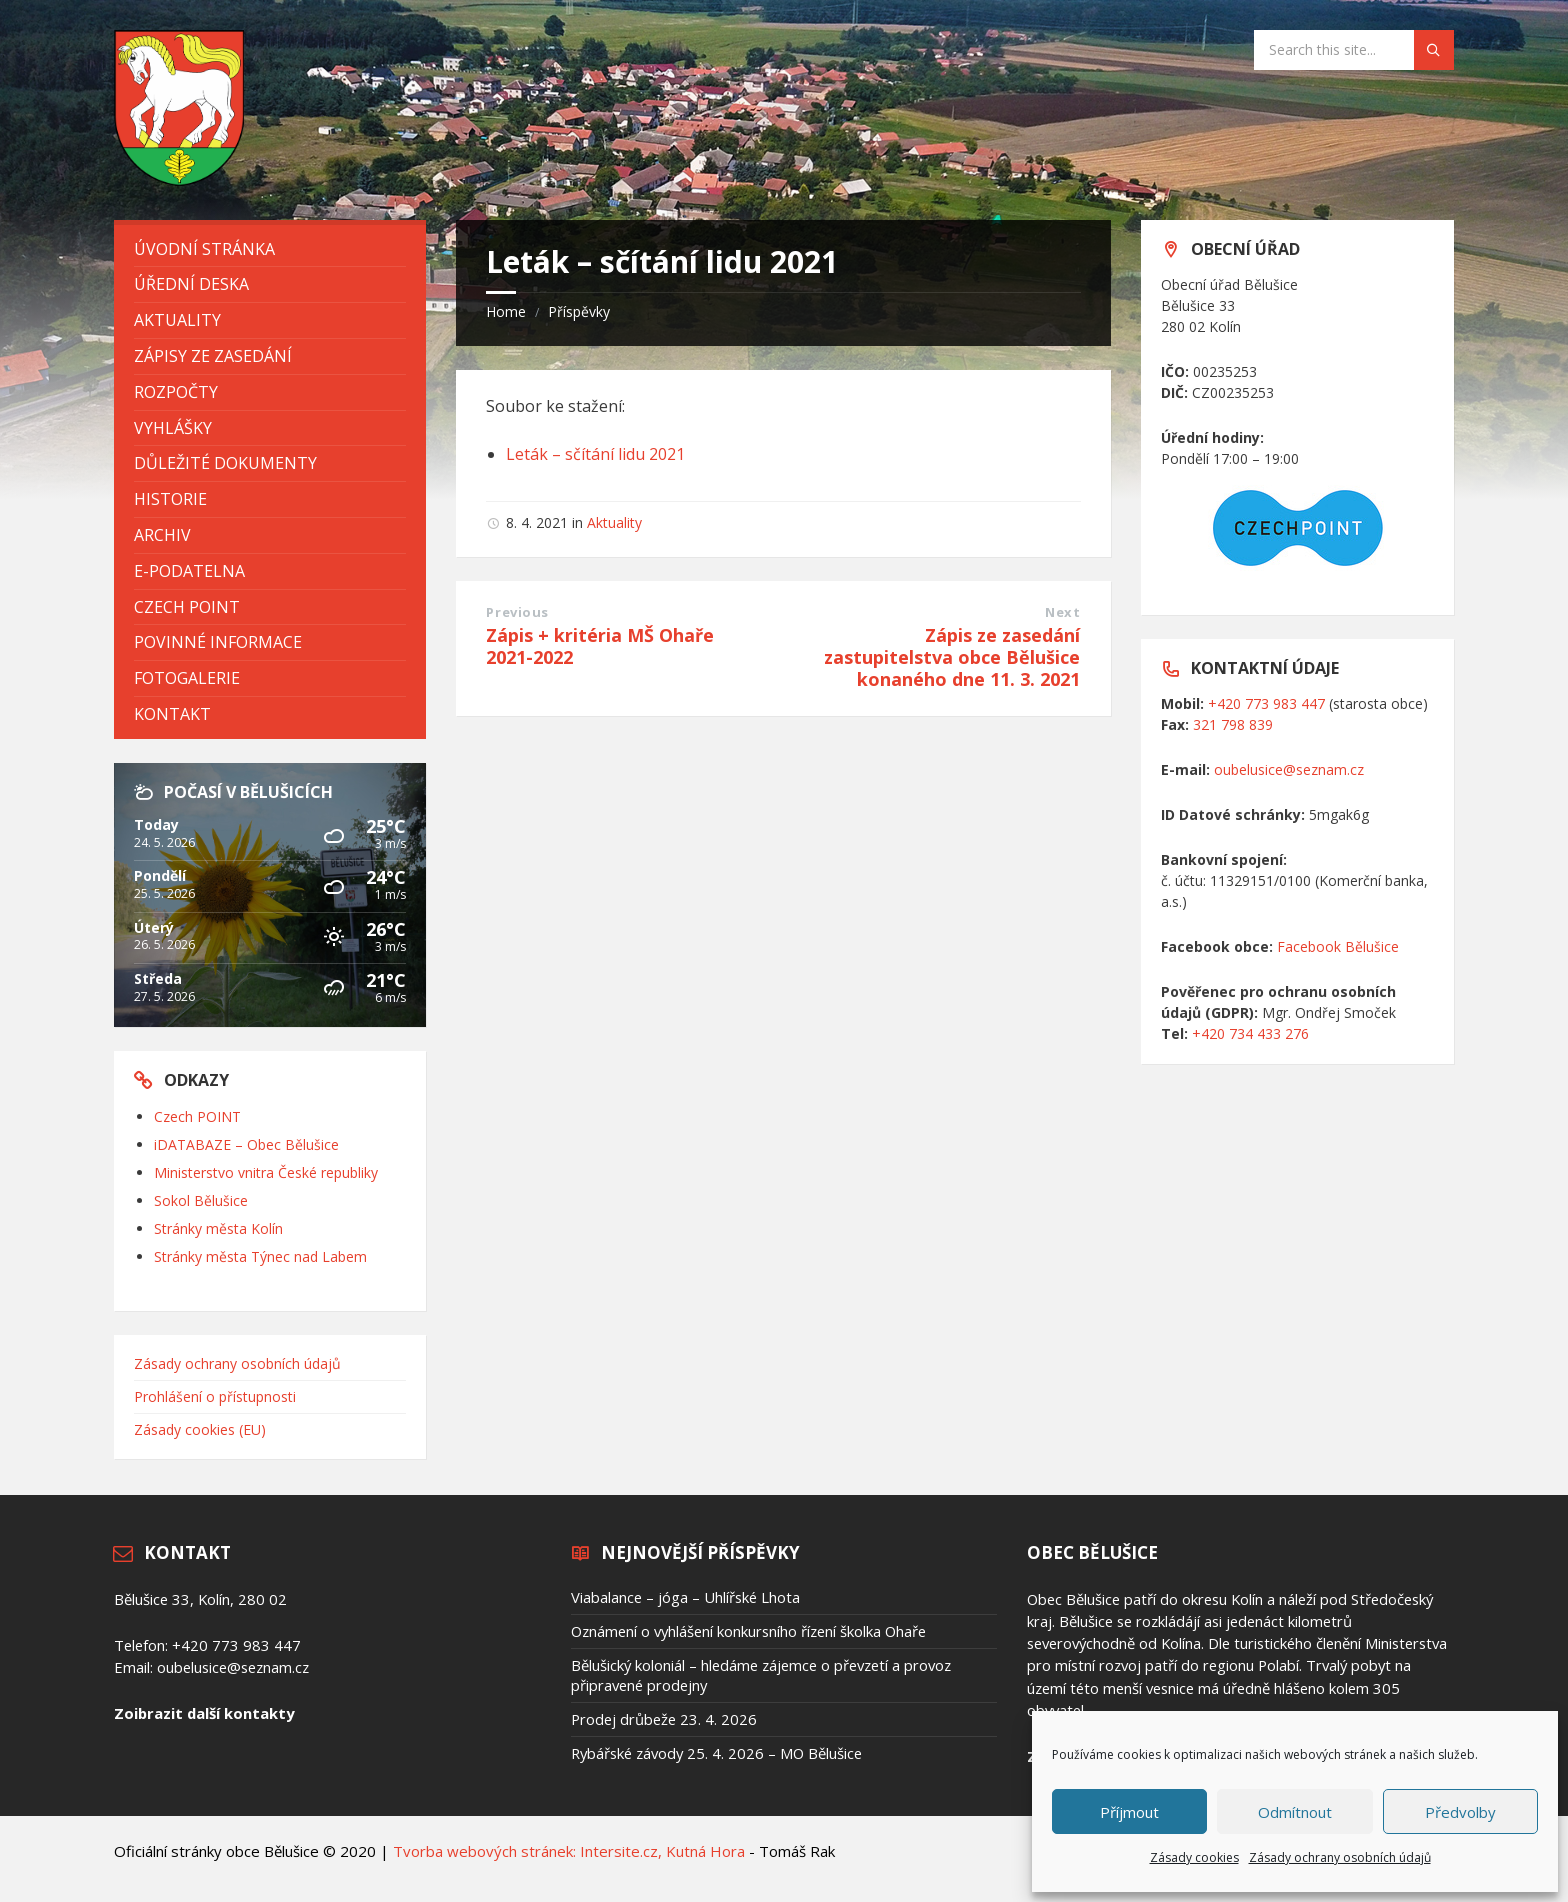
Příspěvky (579, 311)
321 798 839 (1233, 724)
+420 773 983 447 (1266, 703)
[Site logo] (179, 180)
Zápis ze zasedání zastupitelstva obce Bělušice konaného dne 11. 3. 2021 (952, 657)
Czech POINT (197, 1116)
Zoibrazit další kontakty (204, 1713)
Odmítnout (1295, 1812)
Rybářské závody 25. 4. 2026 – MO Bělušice (716, 1753)
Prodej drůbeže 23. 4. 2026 (664, 1719)
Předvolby (1460, 1812)
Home (506, 311)
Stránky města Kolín (218, 1228)
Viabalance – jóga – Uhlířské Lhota (685, 1597)
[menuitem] (270, 249)
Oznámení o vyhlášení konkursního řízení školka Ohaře (748, 1631)
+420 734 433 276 (1250, 1033)
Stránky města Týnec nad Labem (260, 1256)
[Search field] (1354, 50)
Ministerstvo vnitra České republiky (266, 1172)
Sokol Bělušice (201, 1200)
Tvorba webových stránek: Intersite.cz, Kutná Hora (569, 1851)
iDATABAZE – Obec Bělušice (246, 1144)
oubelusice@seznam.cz (1289, 769)
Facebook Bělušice (1338, 946)
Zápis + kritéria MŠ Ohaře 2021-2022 (600, 646)
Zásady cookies (1194, 1857)
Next (1062, 612)
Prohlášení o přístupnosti (215, 1396)
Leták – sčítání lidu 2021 (595, 454)
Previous (517, 612)
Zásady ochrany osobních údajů (1340, 1857)
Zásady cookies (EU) (200, 1429)
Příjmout (1129, 1812)
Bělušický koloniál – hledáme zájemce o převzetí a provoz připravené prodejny (761, 1674)
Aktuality (614, 522)
